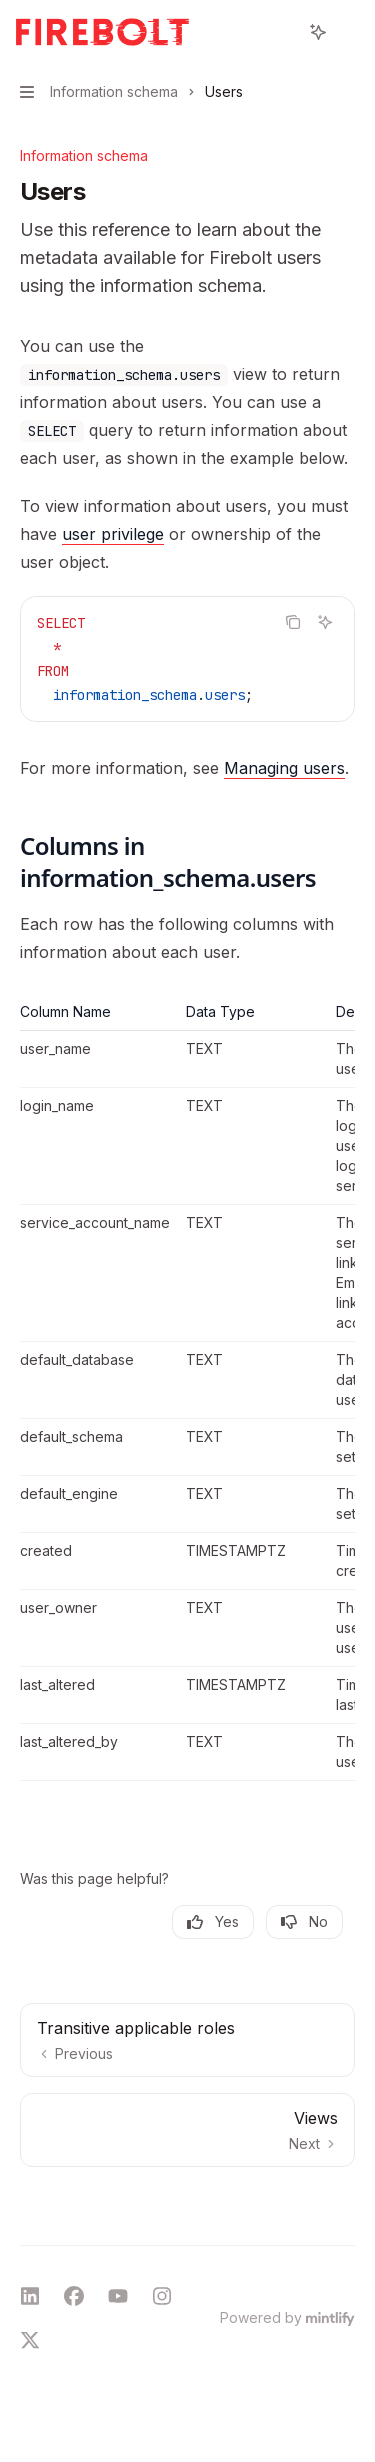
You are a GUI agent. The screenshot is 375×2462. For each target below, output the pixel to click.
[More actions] (349, 32)
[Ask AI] (325, 622)
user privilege (113, 534)
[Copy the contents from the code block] (293, 622)
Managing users (284, 768)
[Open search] (281, 32)
